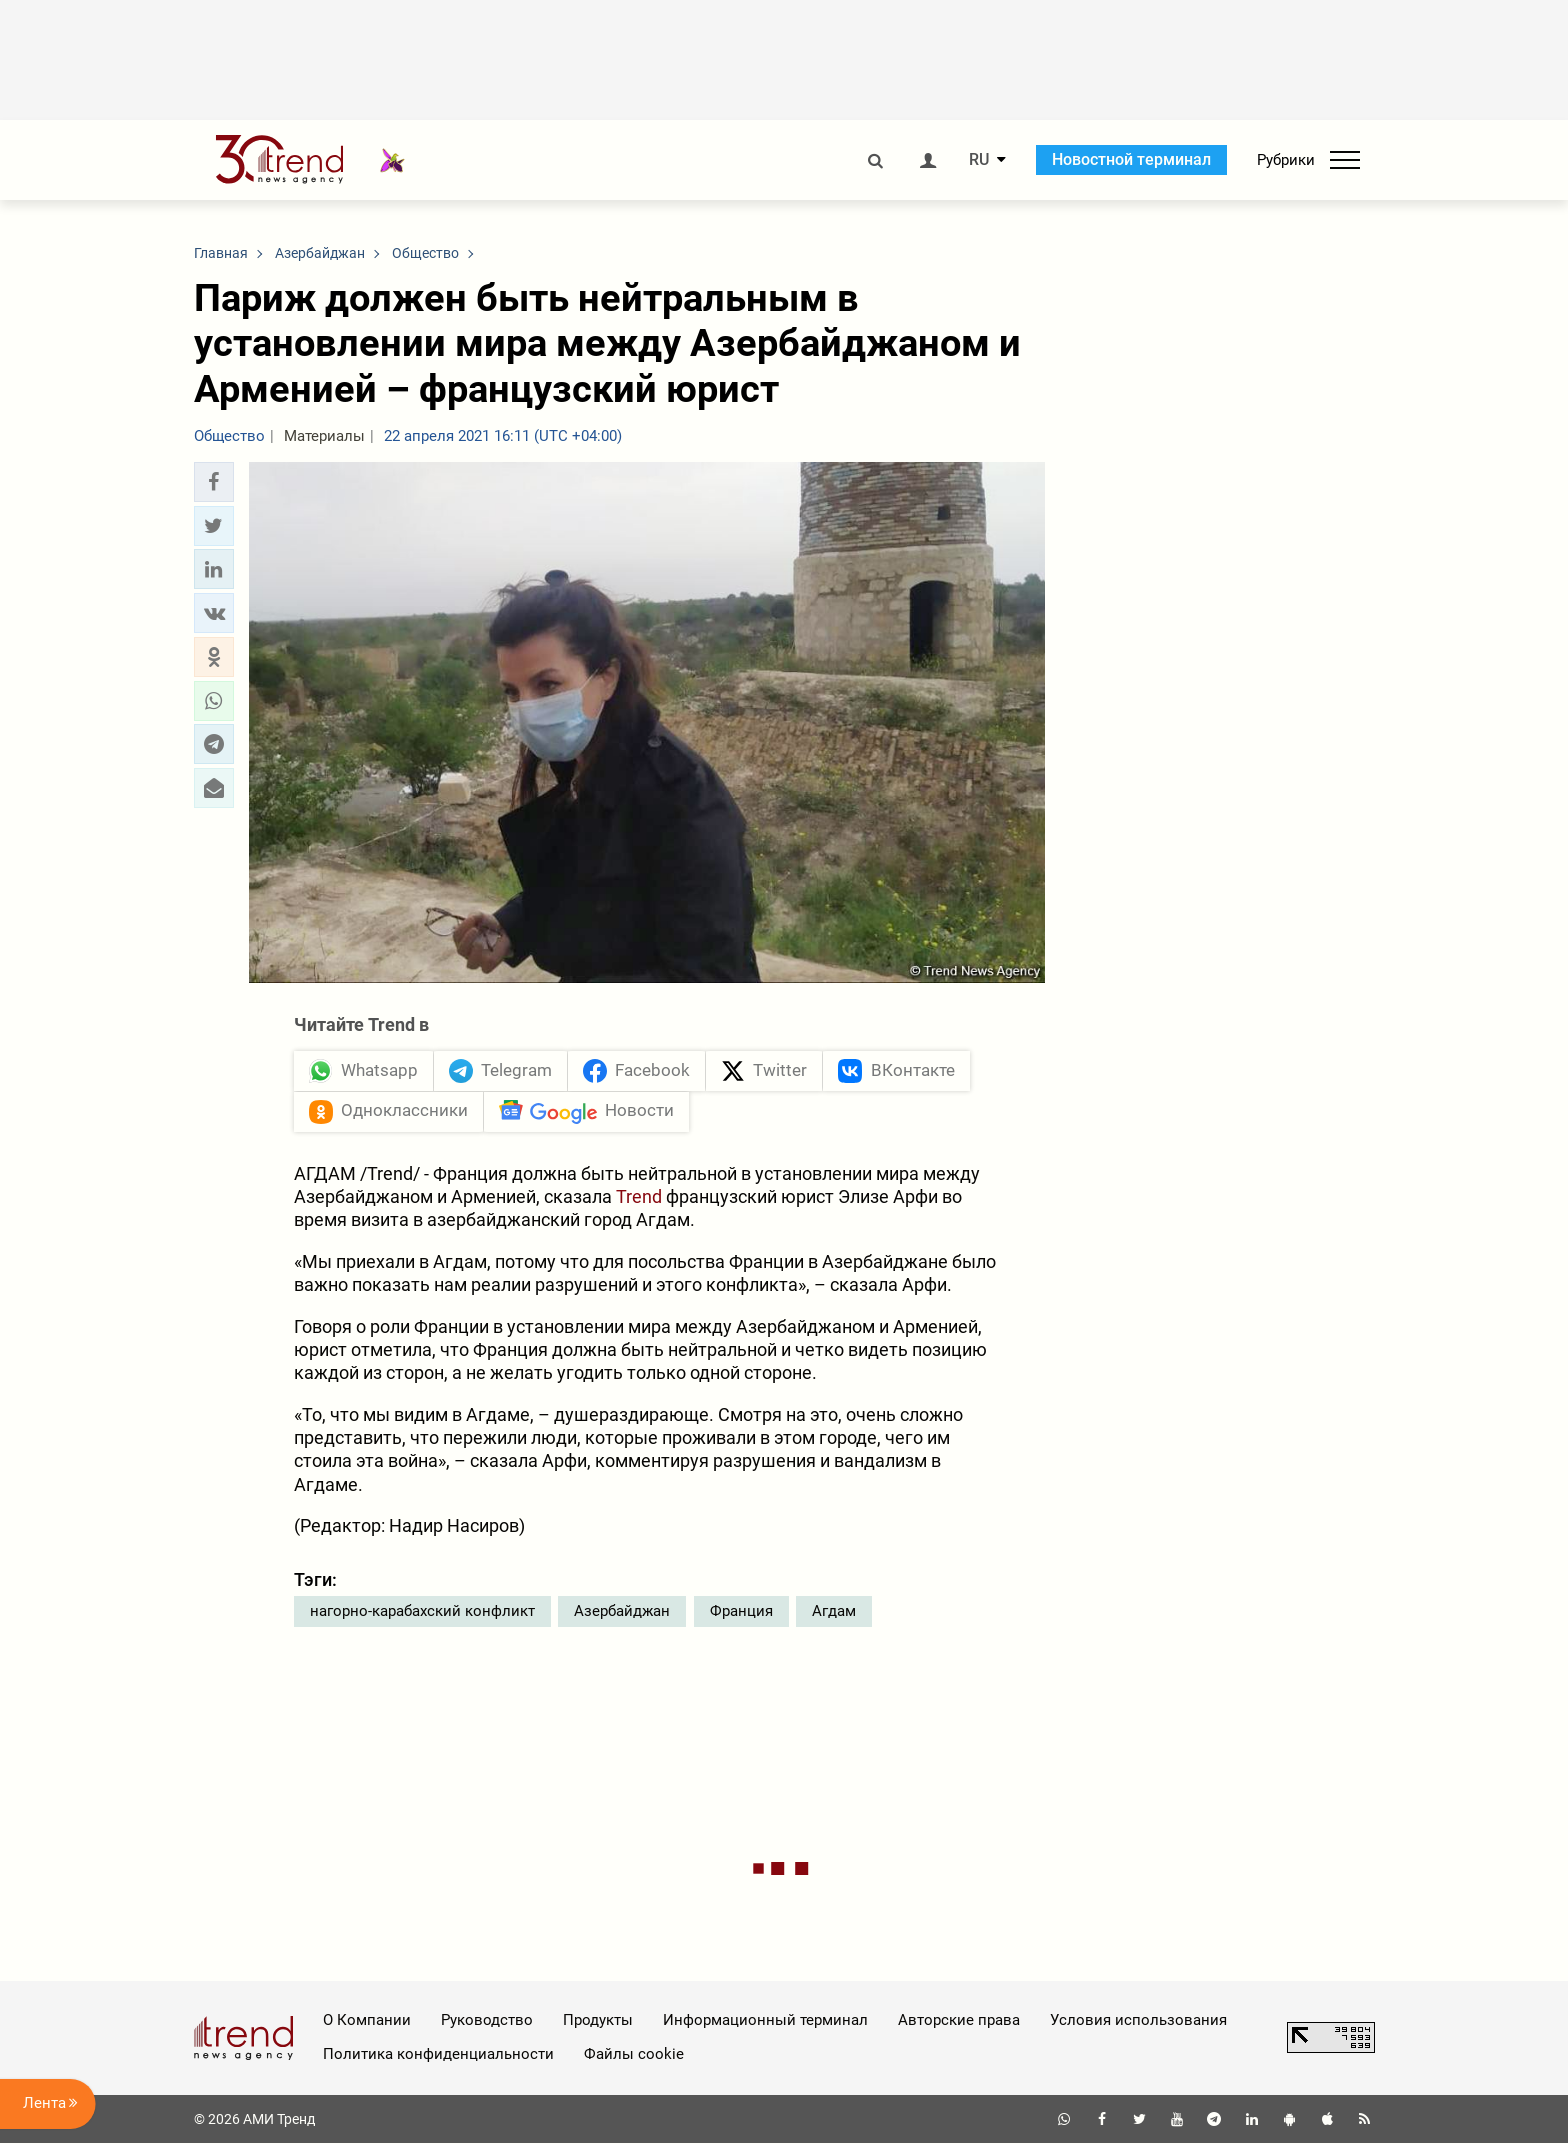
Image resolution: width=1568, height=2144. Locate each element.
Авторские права (959, 2021)
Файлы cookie (634, 2055)
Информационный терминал (765, 2021)
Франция (741, 1612)
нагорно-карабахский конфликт (422, 1612)
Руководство (487, 2021)
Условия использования (1138, 2021)
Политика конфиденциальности (438, 2055)
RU (979, 160)
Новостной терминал (1131, 159)
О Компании (367, 2021)
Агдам (834, 1612)
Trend (641, 1197)
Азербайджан (622, 1612)
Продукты (598, 2021)
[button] (214, 482)
